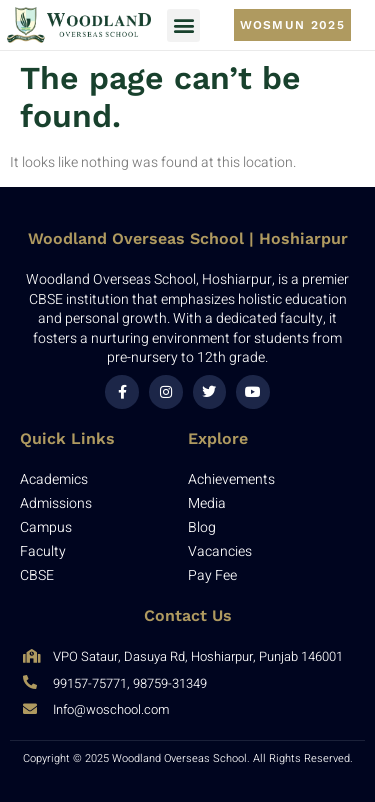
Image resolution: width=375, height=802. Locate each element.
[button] (183, 25)
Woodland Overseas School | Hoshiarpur (188, 238)
